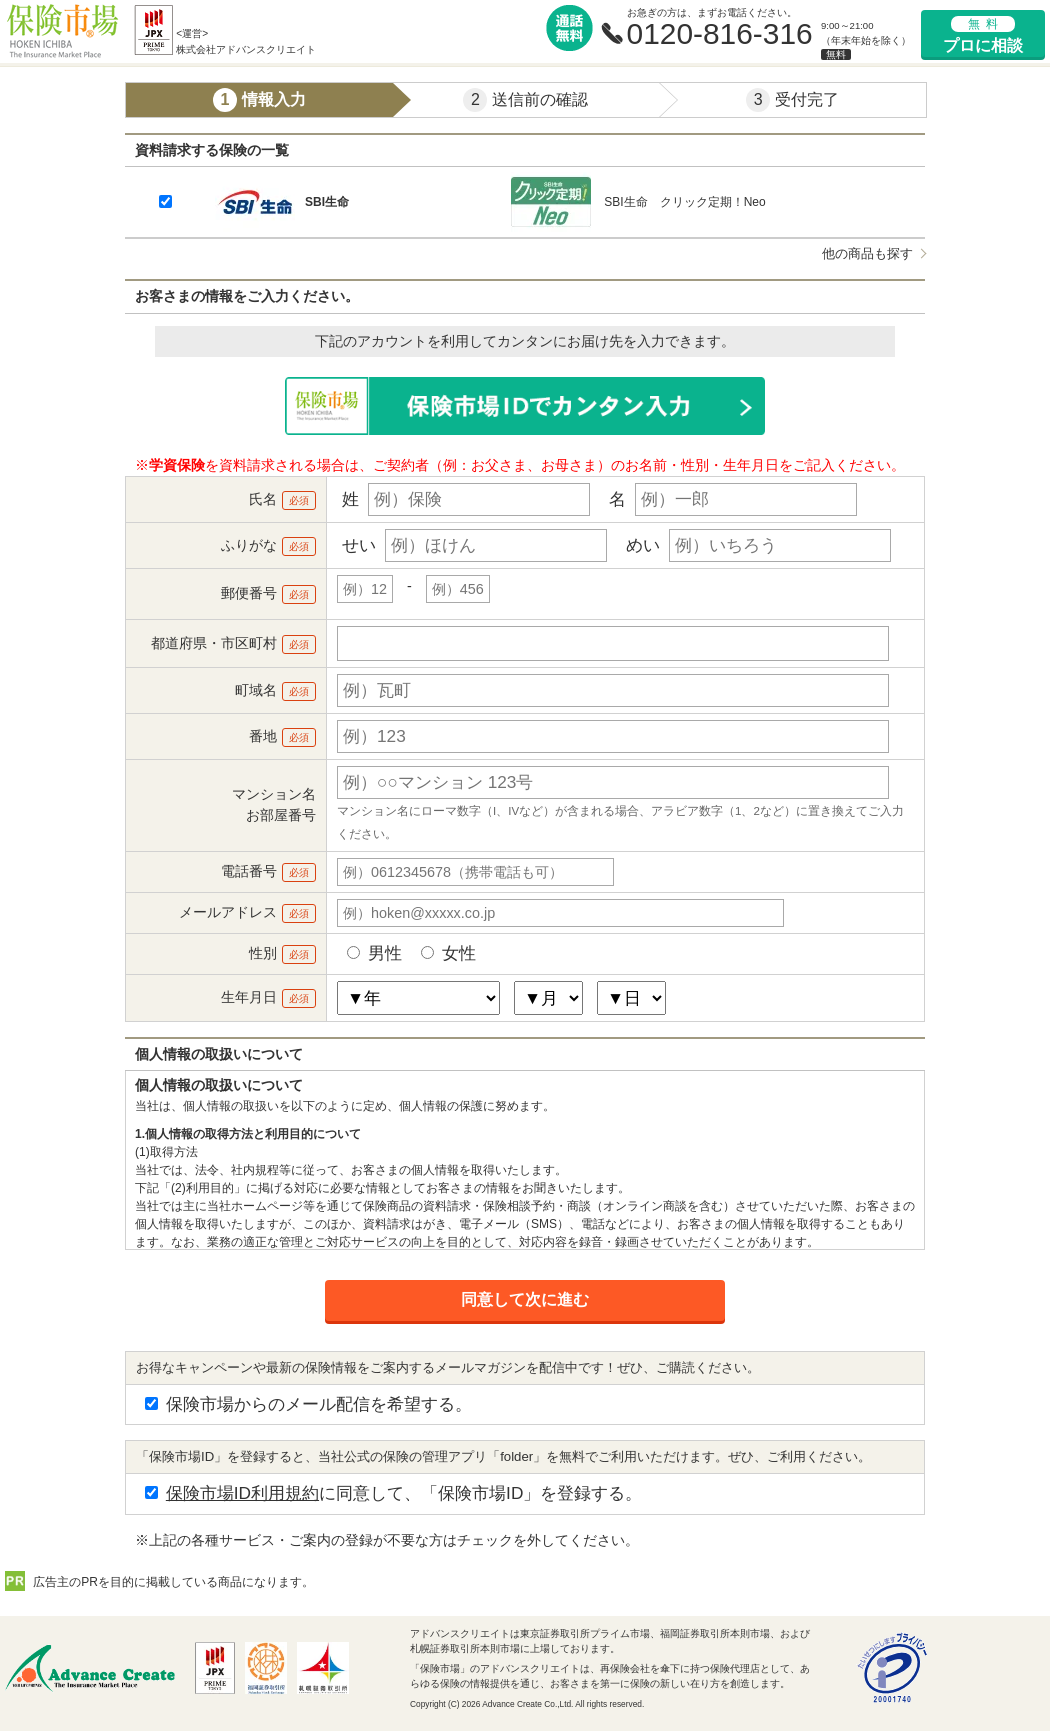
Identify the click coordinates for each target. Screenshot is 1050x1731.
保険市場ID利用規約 (242, 1493)
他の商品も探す (867, 253)
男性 (374, 953)
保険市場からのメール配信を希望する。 (308, 1404)
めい (643, 545)
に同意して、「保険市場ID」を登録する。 (393, 1493)
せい (359, 545)
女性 (448, 953)
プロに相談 (983, 35)
